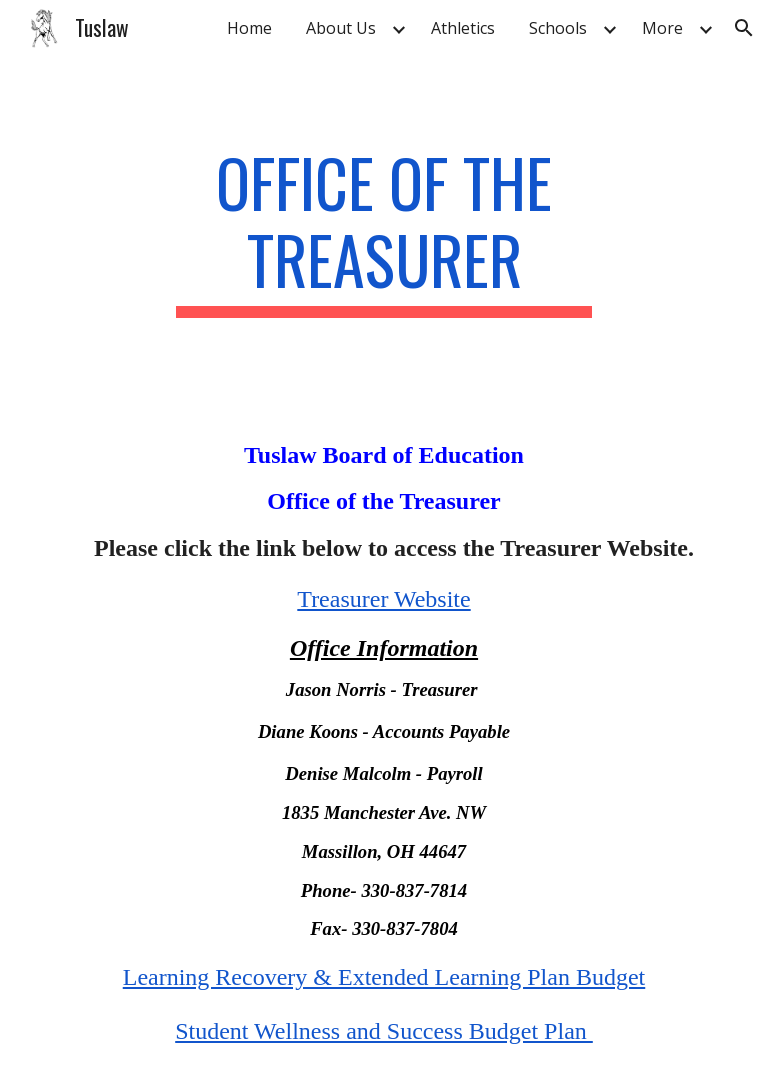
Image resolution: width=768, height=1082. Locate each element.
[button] (744, 28)
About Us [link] (341, 28)
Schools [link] (558, 28)
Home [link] (249, 28)
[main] (383, 231)
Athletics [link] (463, 28)
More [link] (662, 28)
